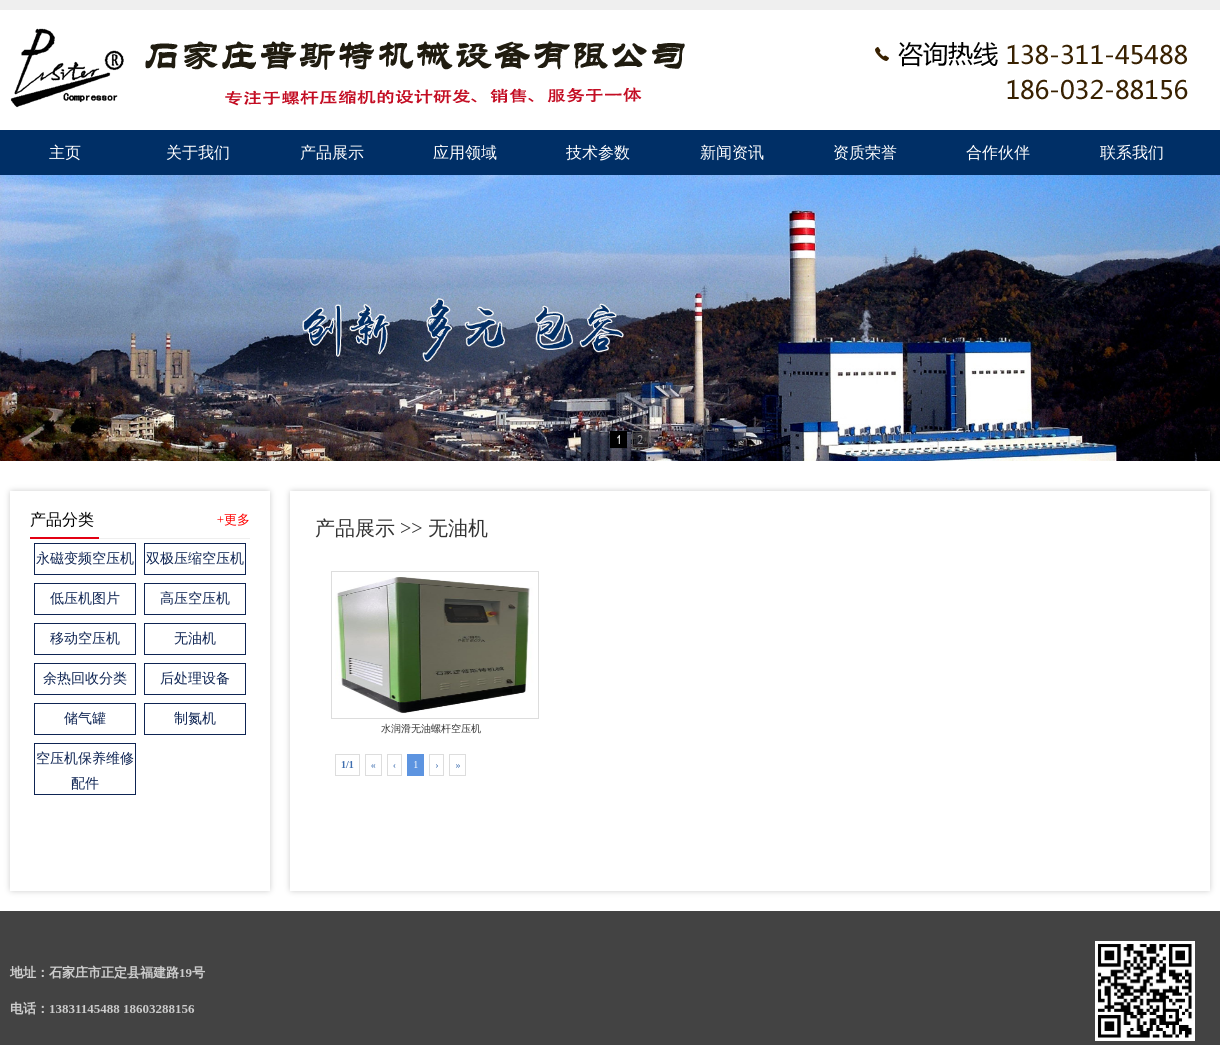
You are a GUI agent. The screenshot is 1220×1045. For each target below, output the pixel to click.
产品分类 (62, 519)
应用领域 (465, 152)
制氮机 (195, 718)
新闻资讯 (732, 152)
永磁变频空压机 (85, 558)
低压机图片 (85, 598)
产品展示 (332, 152)
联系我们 (1132, 152)
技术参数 (598, 152)
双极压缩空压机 (195, 558)
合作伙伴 (998, 152)
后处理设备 (195, 678)
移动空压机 (85, 638)
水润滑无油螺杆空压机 (431, 652)
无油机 (195, 638)
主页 (65, 152)
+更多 (233, 519)
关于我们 (198, 152)
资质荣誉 (865, 152)
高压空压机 (195, 598)
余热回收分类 (85, 678)
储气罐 (85, 718)
